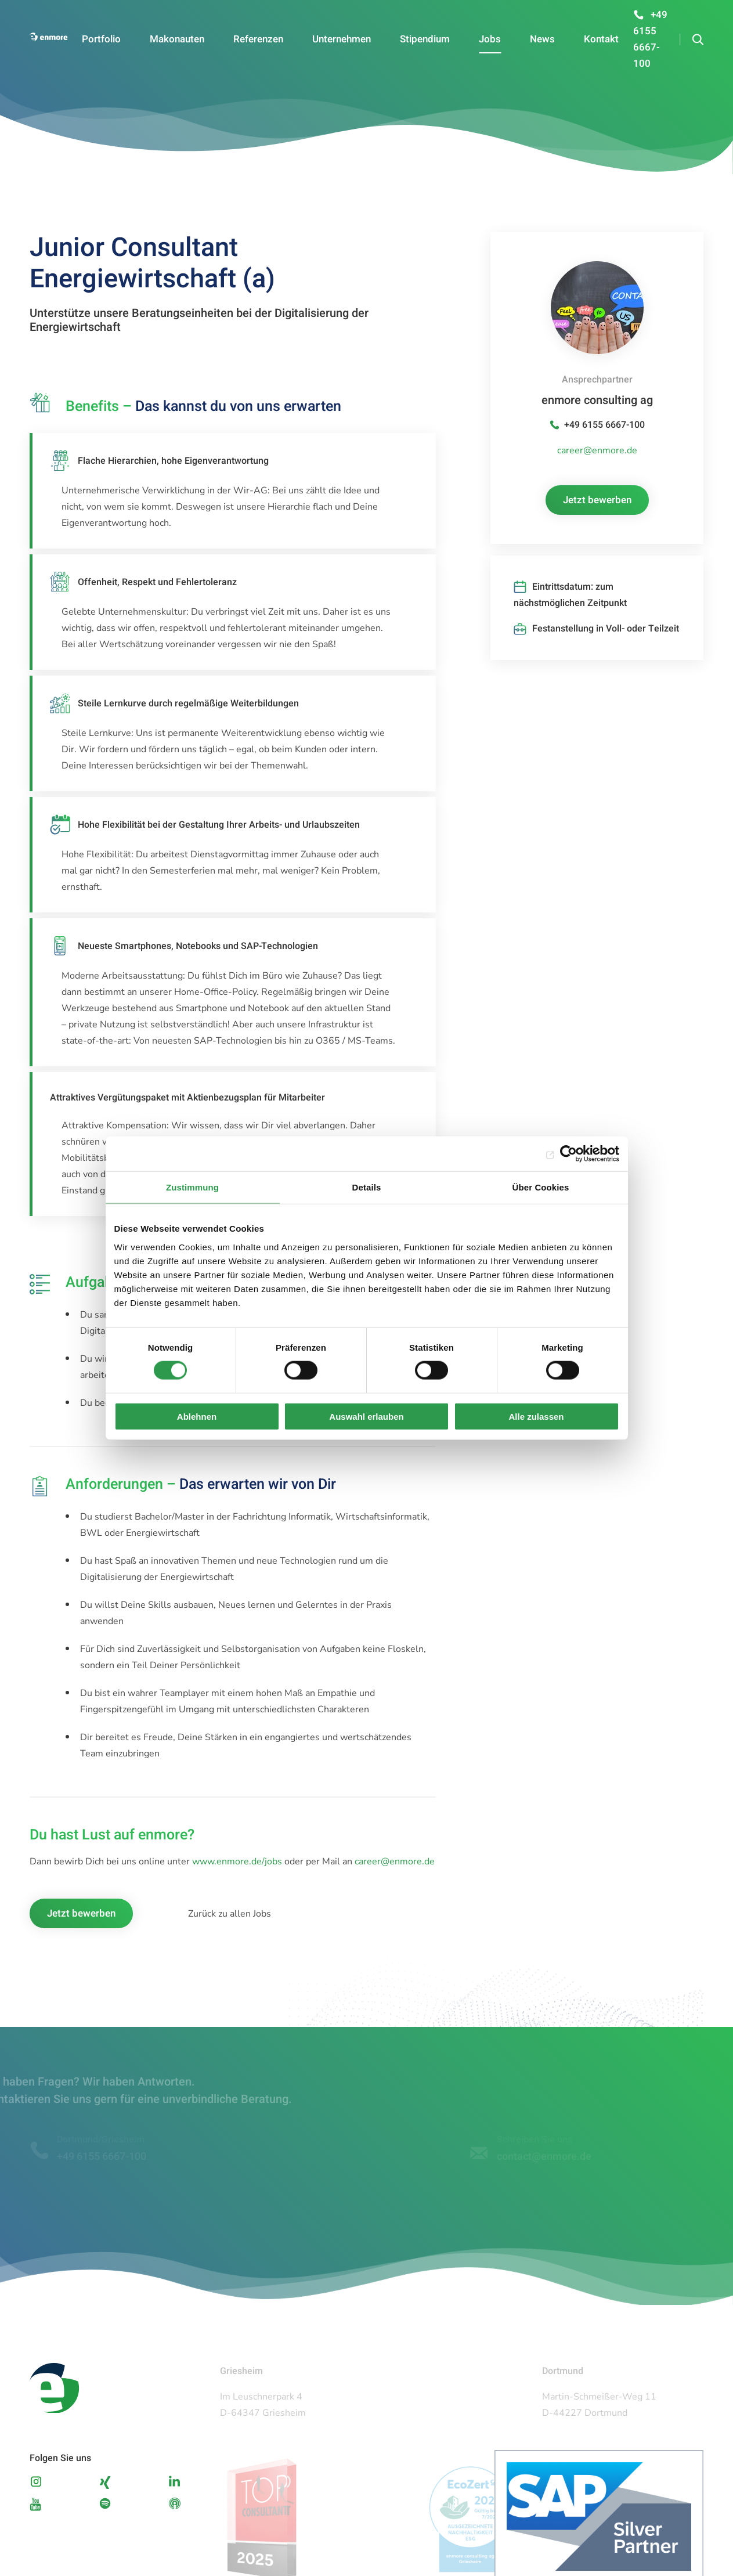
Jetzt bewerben (81, 1913)
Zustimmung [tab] (192, 1187)
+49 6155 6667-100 (604, 425)
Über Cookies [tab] (540, 1187)
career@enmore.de (395, 1861)
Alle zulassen (536, 1416)
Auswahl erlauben (366, 1416)
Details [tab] (366, 1187)
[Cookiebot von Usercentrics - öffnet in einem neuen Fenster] (568, 1154)
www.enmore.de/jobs (237, 1861)
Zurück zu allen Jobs (229, 1913)
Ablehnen (196, 1416)
